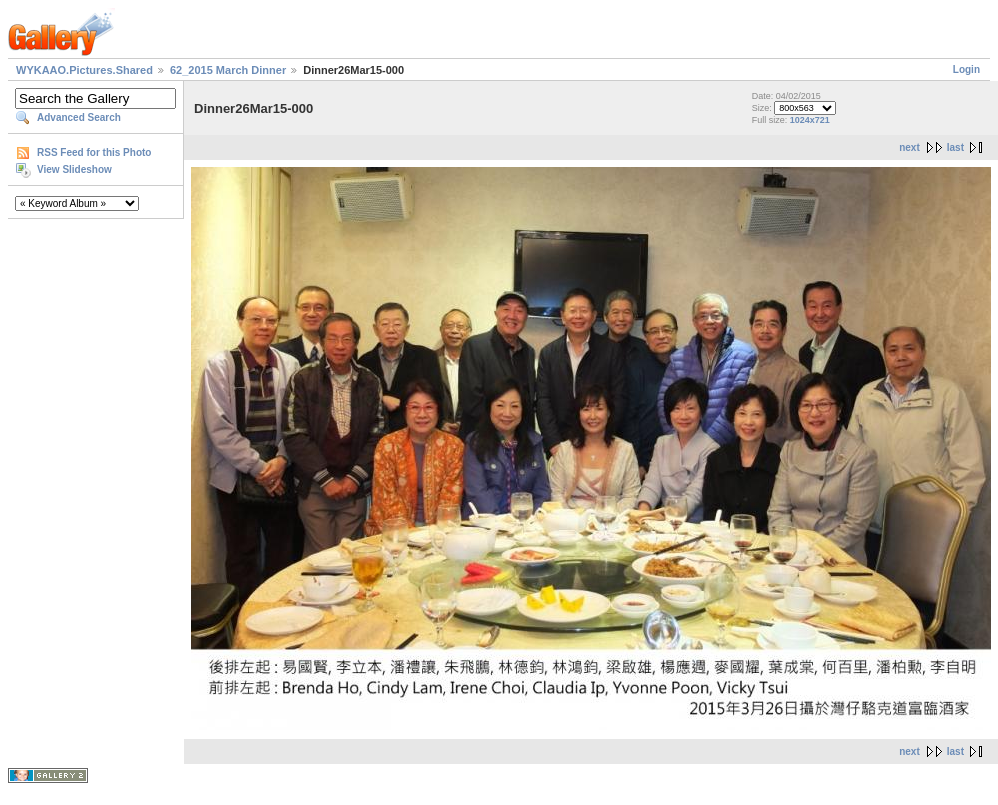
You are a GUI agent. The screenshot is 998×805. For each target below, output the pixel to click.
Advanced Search (79, 117)
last (955, 147)
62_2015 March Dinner (228, 70)
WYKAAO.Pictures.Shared (84, 70)
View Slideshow (74, 169)
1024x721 (810, 120)
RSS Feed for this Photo (94, 152)
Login (966, 69)
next (909, 147)
